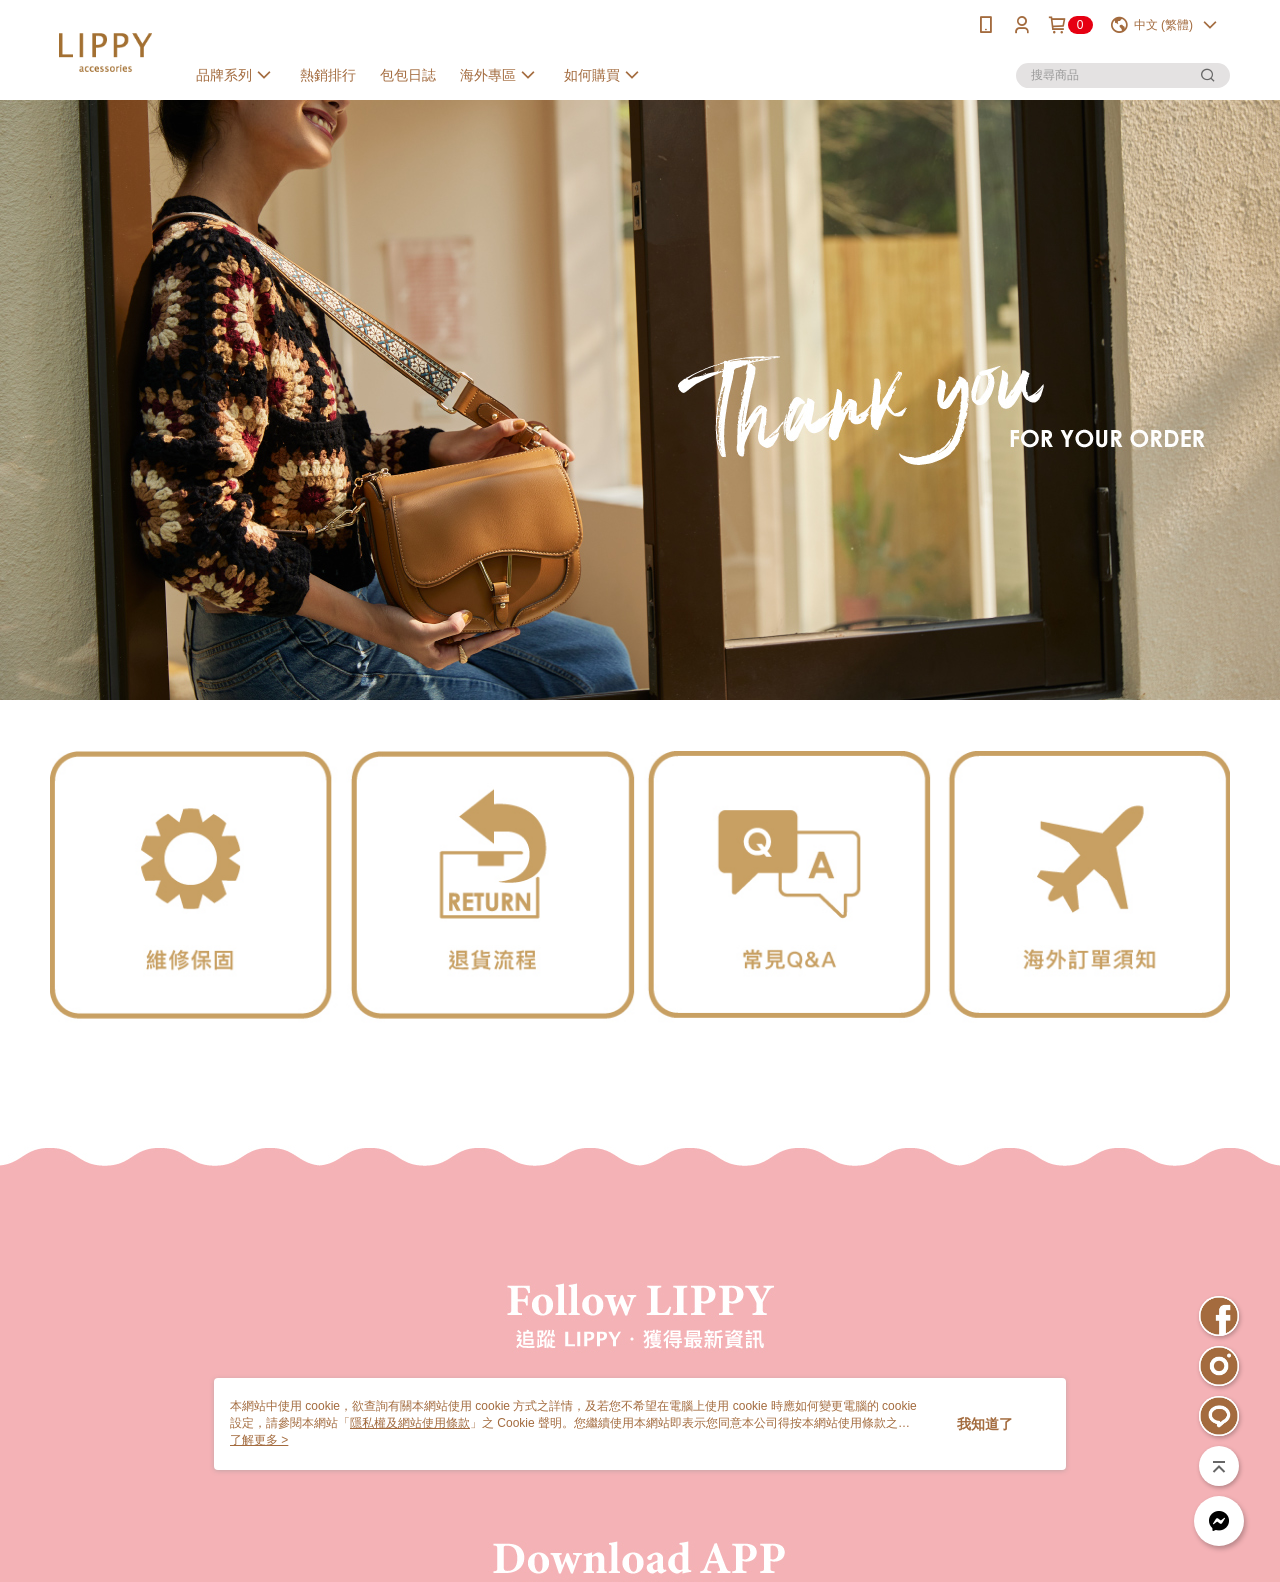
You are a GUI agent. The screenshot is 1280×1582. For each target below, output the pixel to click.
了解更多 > (259, 1440)
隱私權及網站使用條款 (410, 1423)
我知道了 (985, 1424)
